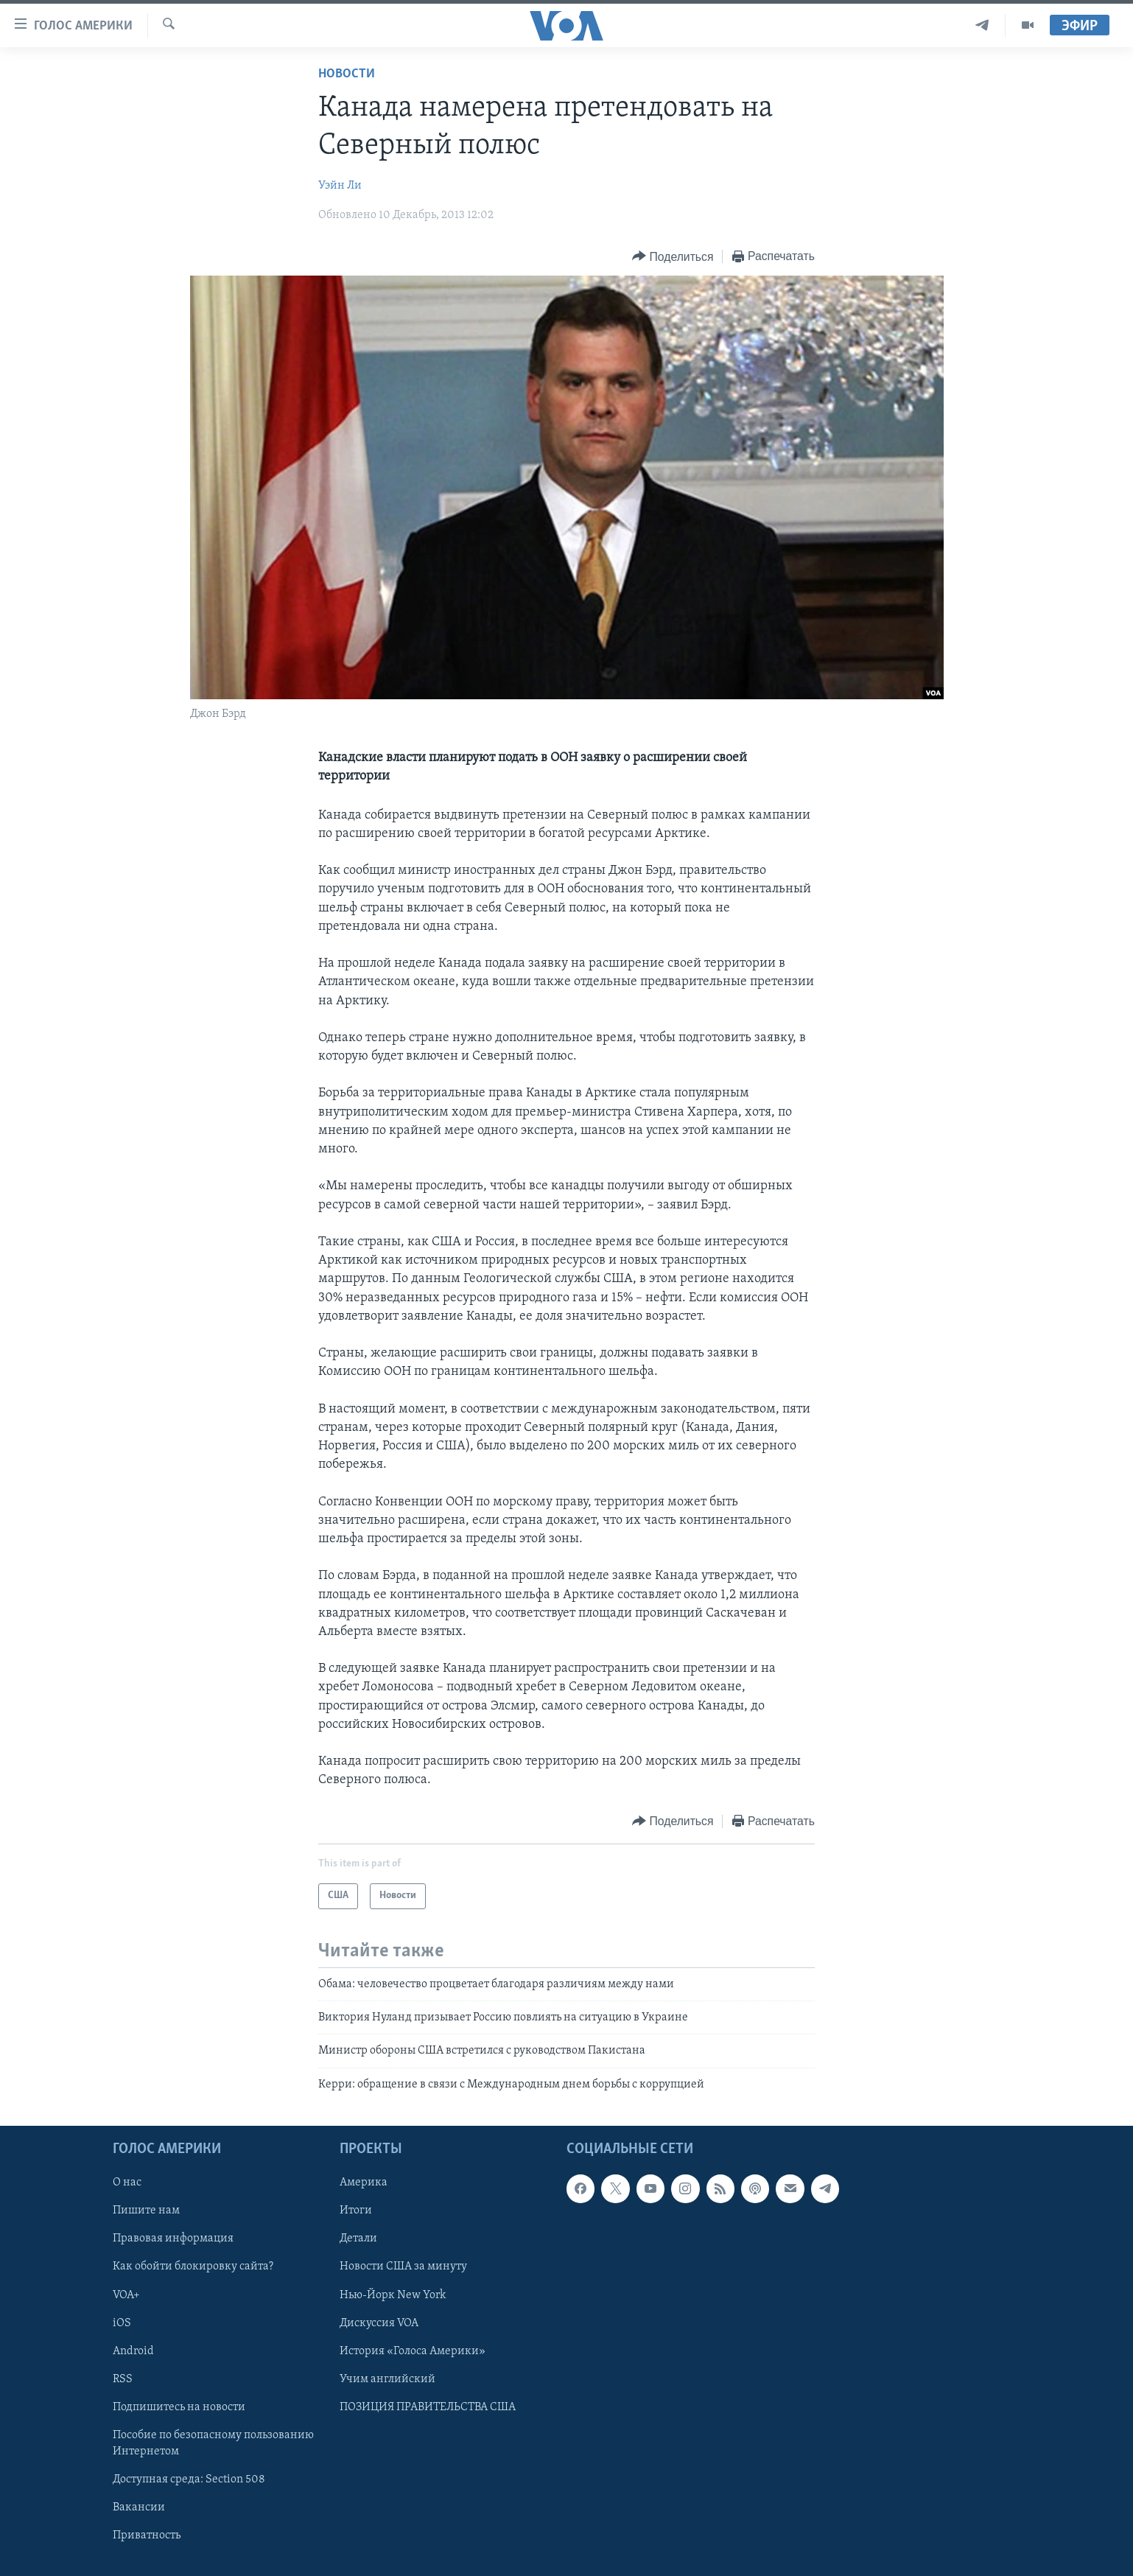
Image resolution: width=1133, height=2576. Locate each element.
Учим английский (387, 2379)
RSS (123, 2379)
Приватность (146, 2535)
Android (133, 2351)
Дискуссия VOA (379, 2323)
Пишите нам (146, 2211)
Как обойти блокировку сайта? (193, 2267)
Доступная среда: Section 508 (189, 2479)
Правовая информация (173, 2239)
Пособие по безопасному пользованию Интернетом (213, 2443)
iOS (122, 2323)
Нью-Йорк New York (393, 2295)
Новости (346, 74)
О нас (127, 2183)
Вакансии (139, 2507)
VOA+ (126, 2295)
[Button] (672, 257)
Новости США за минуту (403, 2267)
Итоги (356, 2211)
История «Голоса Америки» (412, 2351)
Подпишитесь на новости (179, 2407)
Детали (358, 2239)
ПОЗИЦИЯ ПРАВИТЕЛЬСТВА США (428, 2407)
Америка (363, 2183)
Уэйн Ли (340, 186)
